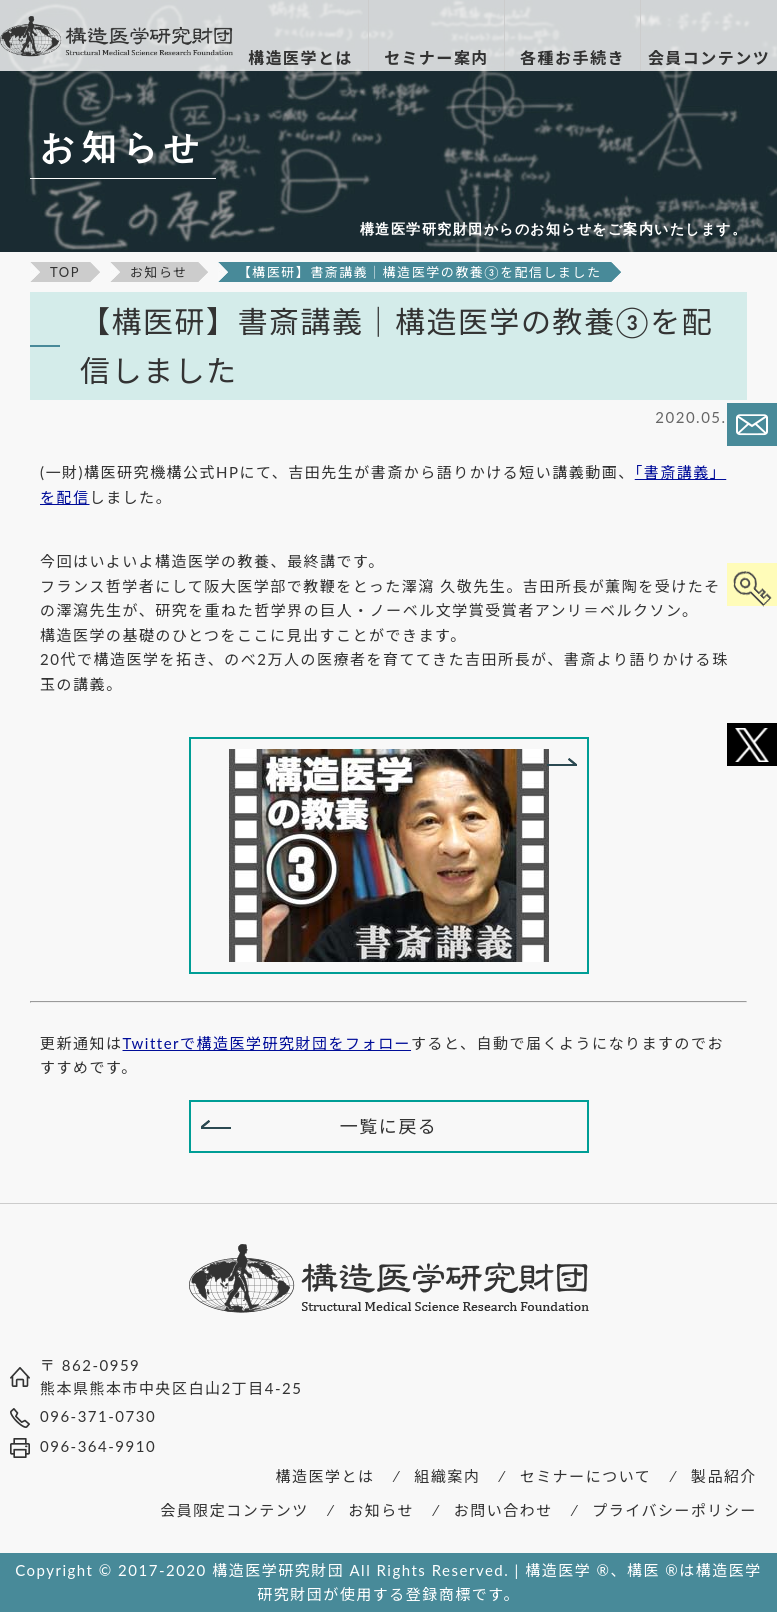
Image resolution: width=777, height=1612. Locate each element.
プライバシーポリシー (674, 1510)
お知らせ (381, 1510)
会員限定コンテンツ (234, 1510)
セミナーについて (586, 1476)
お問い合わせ (503, 1510)
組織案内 (447, 1476)
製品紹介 (724, 1476)
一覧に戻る (389, 1126)
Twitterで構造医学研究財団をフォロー (267, 1043)
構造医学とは (325, 1476)
